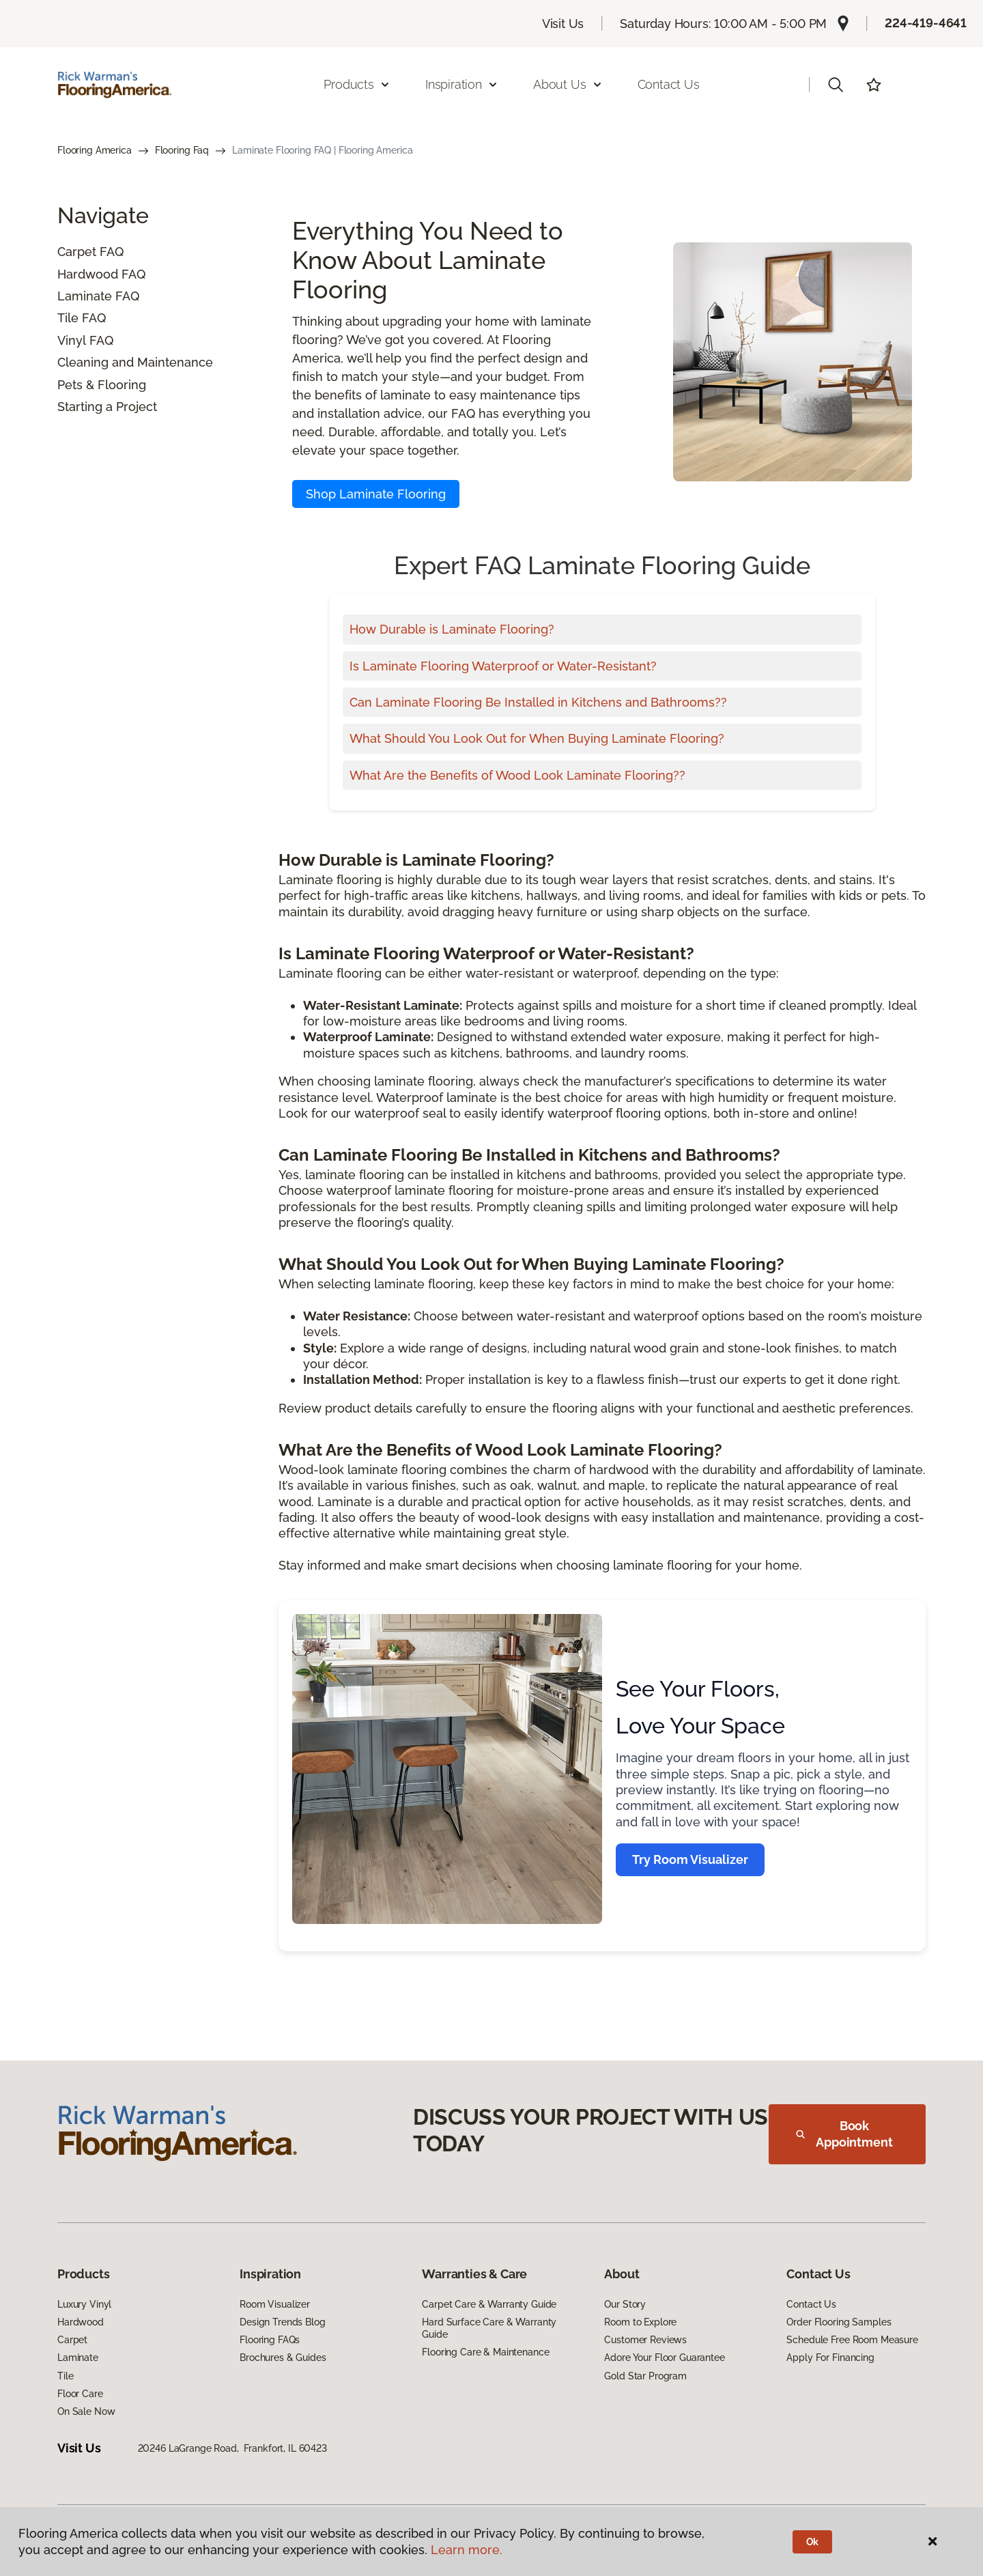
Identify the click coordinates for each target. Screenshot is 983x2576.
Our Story (625, 2304)
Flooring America (94, 150)
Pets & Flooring (101, 385)
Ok (812, 2541)
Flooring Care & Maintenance (485, 2352)
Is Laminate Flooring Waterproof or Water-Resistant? (503, 666)
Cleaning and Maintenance (135, 362)
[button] (835, 84)
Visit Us (563, 23)
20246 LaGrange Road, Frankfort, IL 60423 (232, 2448)
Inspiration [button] (461, 84)
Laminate (84, 296)
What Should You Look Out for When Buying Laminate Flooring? (537, 738)
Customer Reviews (645, 2339)
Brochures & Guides (283, 2357)
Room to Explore (640, 2322)
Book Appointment (844, 2134)
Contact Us (669, 84)
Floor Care (80, 2393)
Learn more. (466, 2550)
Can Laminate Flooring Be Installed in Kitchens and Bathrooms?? (538, 702)
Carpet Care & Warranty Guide (489, 2304)
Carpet (76, 251)
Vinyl (71, 340)
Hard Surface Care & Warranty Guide (489, 2328)
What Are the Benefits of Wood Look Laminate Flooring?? (517, 775)
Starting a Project (107, 406)
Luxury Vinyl (84, 2304)
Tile (68, 318)
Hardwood (87, 274)
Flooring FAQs (270, 2339)
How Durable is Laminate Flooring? (452, 629)
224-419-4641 (926, 23)
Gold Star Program (645, 2375)
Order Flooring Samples (838, 2322)
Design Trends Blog (282, 2322)
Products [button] (357, 84)
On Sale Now (86, 2411)
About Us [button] (568, 84)
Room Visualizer (275, 2304)
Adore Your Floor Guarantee (664, 2357)
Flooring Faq (182, 150)
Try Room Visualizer (690, 1859)
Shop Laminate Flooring (376, 494)
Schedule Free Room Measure (851, 2339)
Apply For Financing (830, 2357)
